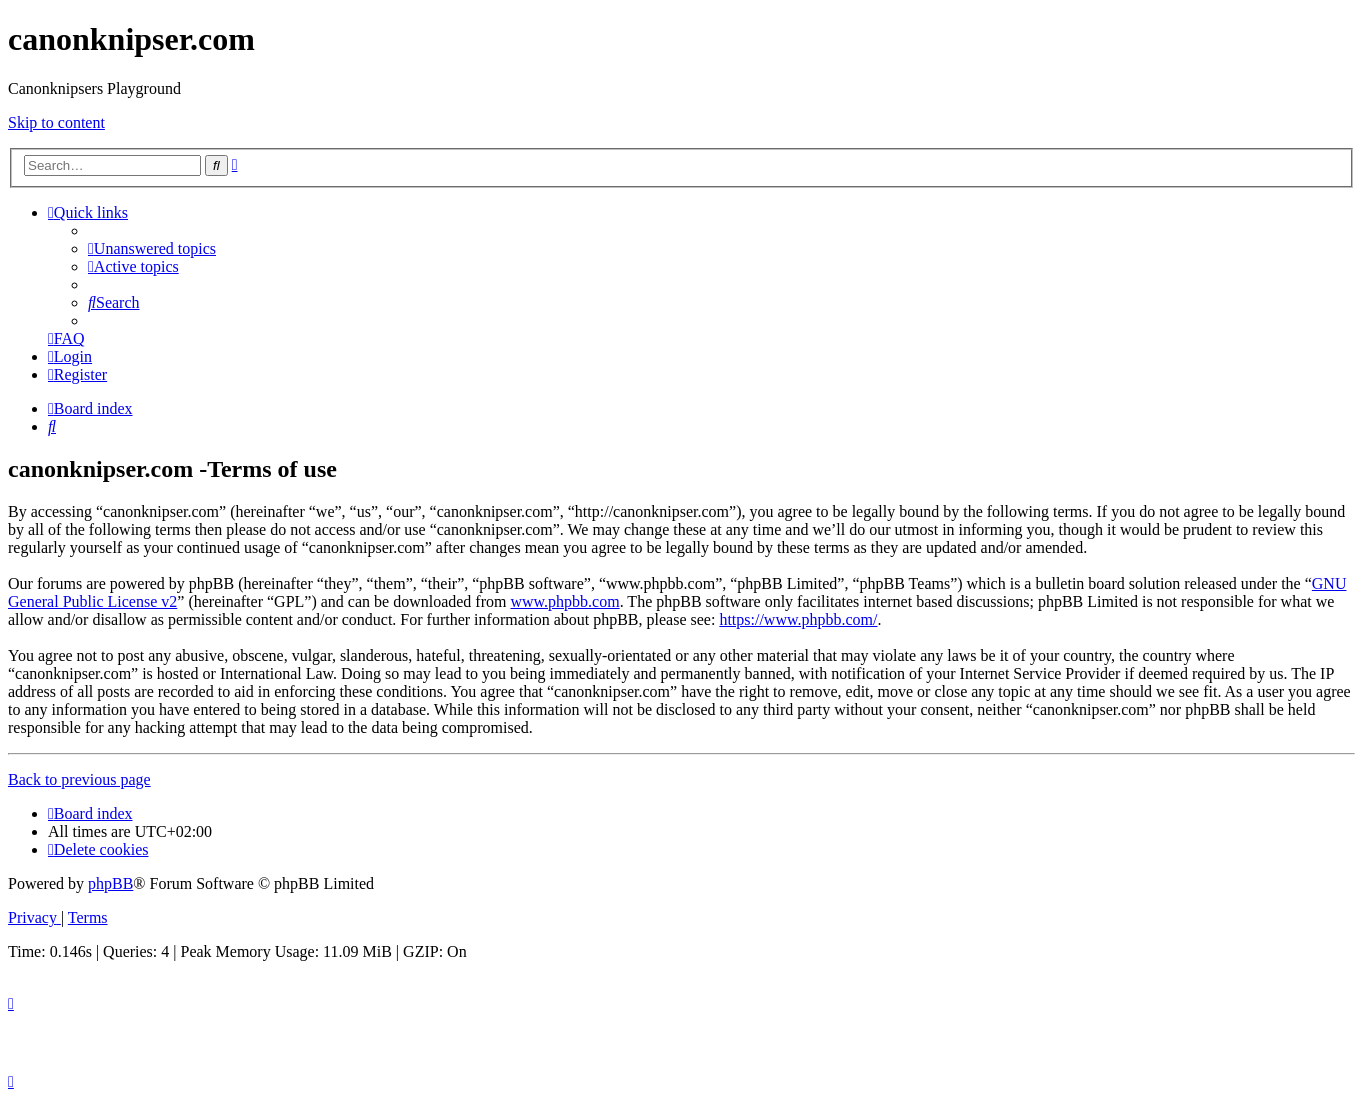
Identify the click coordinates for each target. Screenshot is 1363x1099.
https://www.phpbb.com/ (798, 619)
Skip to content (56, 122)
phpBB (110, 883)
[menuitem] (152, 248)
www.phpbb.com (564, 601)
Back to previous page (79, 779)
